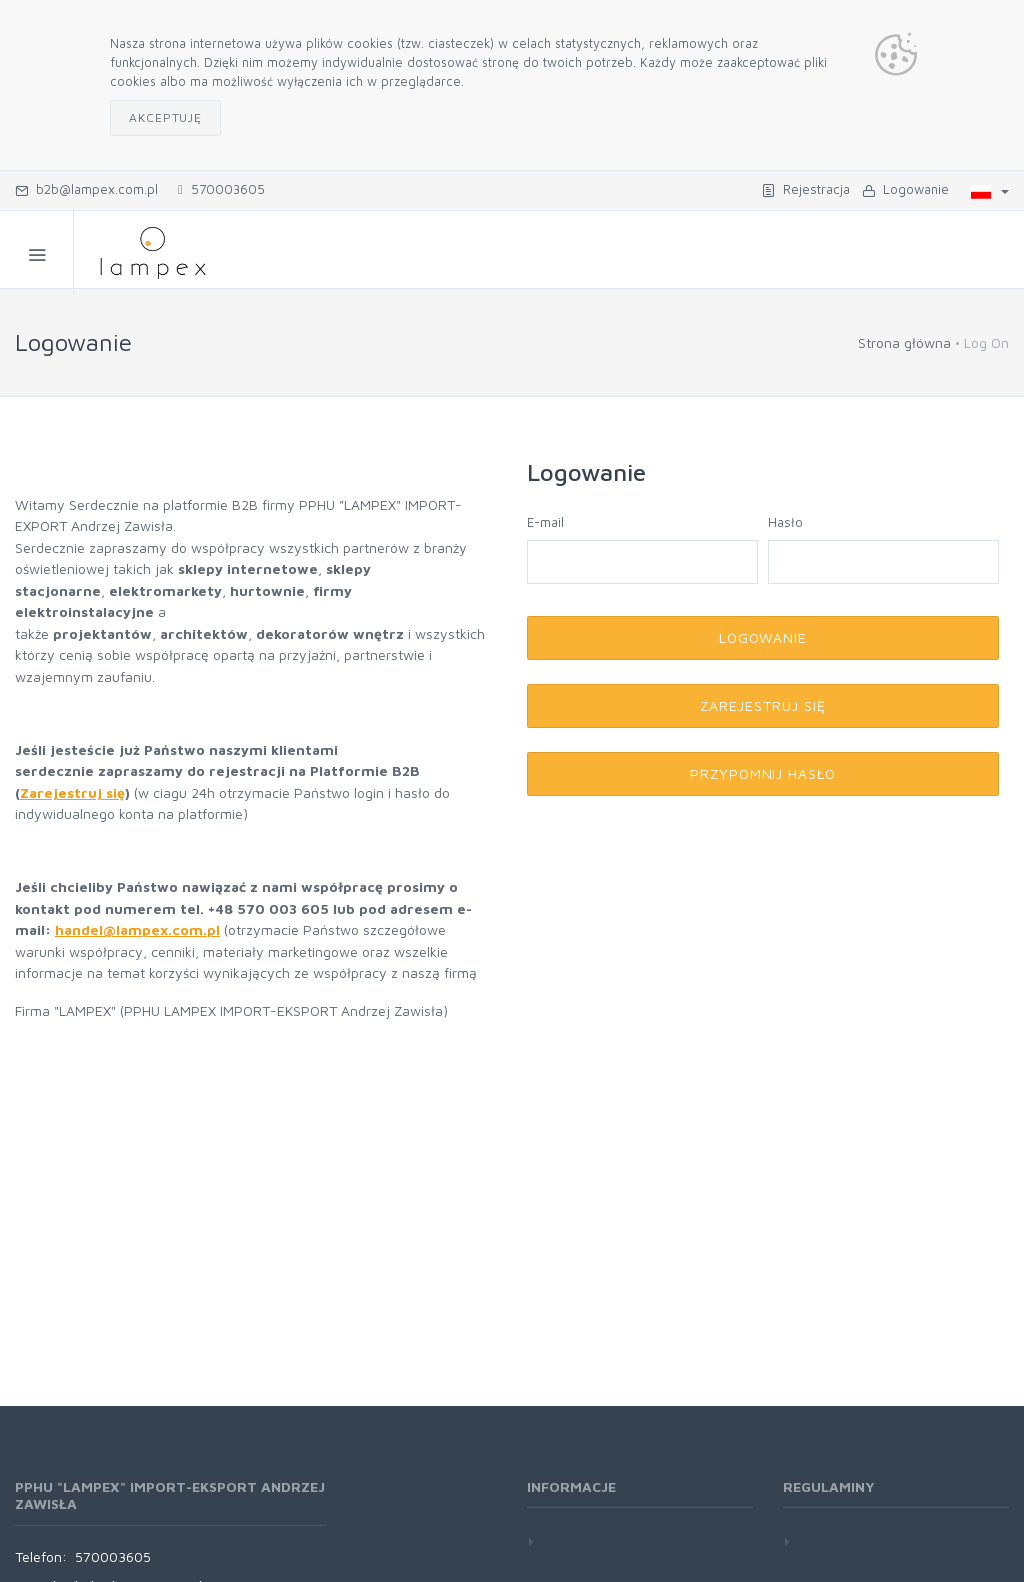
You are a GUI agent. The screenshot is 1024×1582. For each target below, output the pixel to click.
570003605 (221, 189)
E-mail (545, 522)
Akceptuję (165, 117)
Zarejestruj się (72, 792)
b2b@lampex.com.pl (86, 189)
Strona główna (904, 342)
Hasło (785, 522)
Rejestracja (806, 189)
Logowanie (905, 189)
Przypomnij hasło (763, 773)
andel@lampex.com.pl (142, 929)
